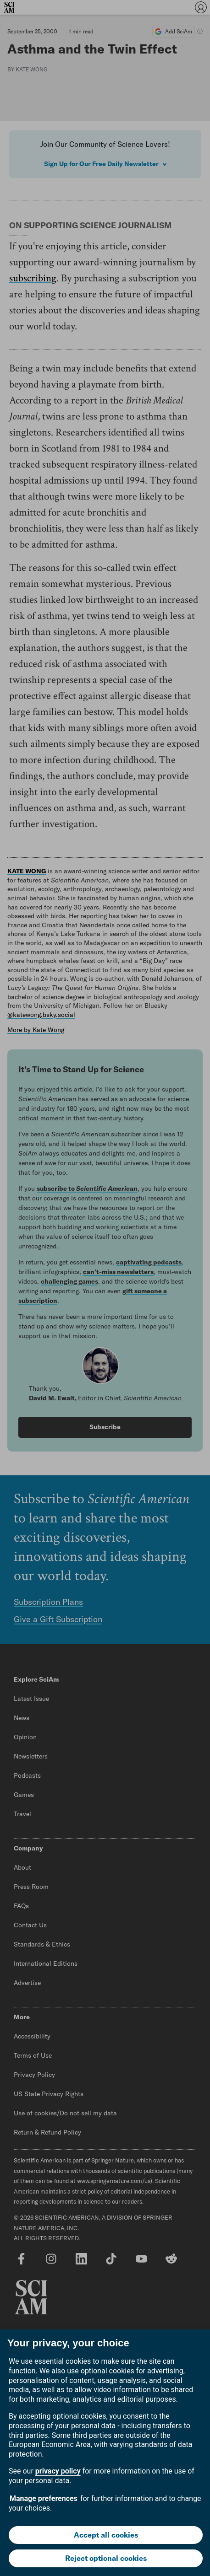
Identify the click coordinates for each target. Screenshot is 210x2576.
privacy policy (58, 2471)
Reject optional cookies (106, 2558)
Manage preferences (43, 2498)
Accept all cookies (106, 2534)
